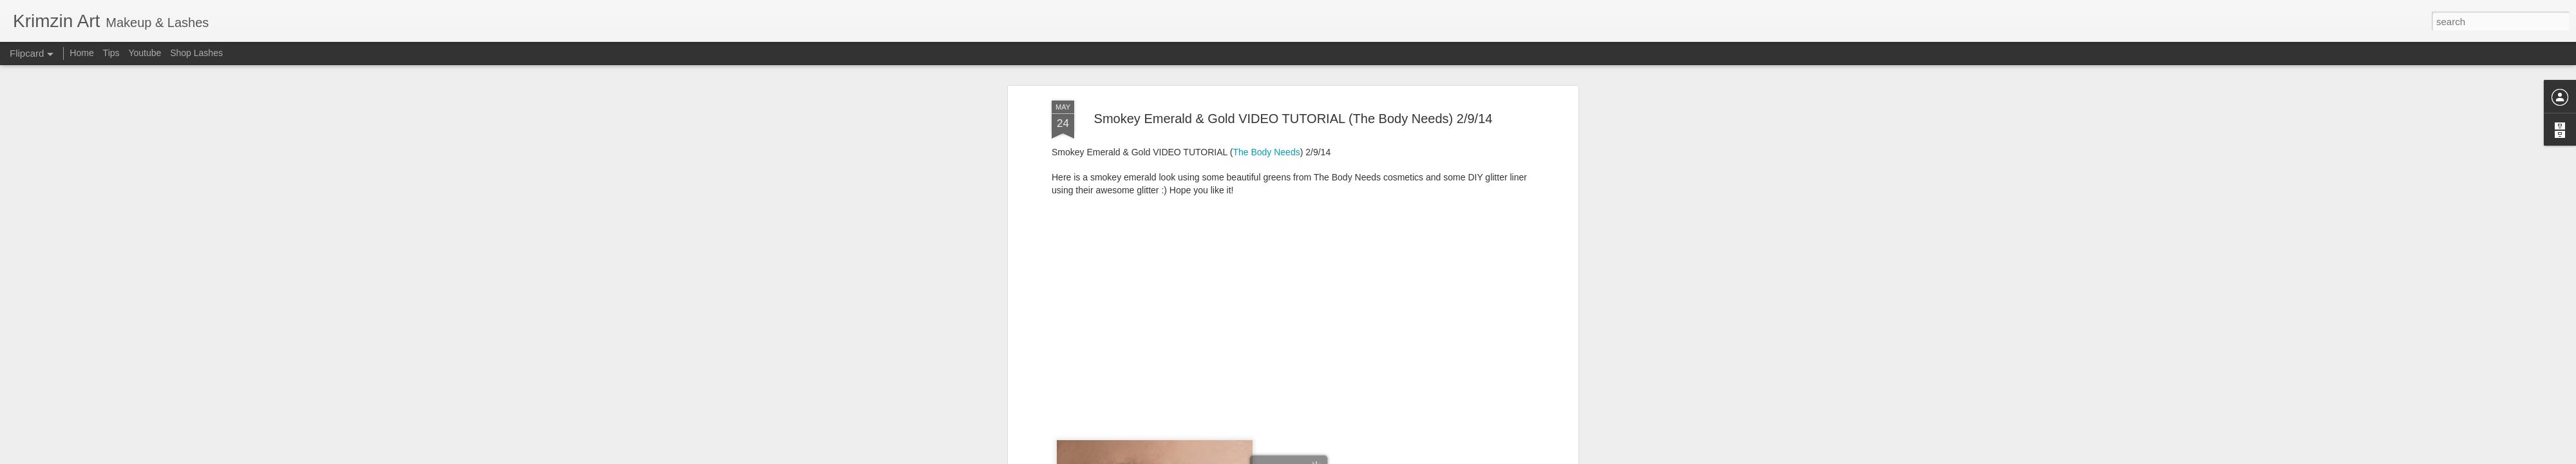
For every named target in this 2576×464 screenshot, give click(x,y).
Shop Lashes (196, 53)
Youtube (144, 53)
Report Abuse (1366, 457)
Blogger (1328, 457)
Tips (111, 53)
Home (81, 53)
